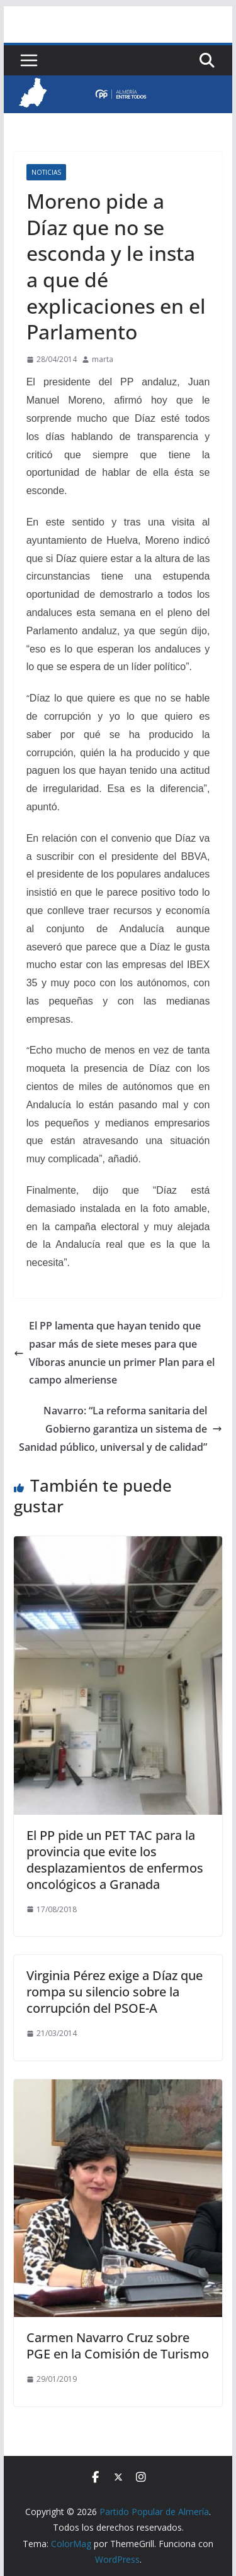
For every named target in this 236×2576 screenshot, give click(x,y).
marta (102, 359)
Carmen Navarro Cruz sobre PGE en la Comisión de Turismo (117, 2345)
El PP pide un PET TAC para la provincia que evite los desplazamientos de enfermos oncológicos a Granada (114, 1860)
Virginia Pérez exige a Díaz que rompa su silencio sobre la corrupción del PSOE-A (114, 1992)
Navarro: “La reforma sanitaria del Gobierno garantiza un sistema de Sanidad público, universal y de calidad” (120, 1429)
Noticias (46, 172)
